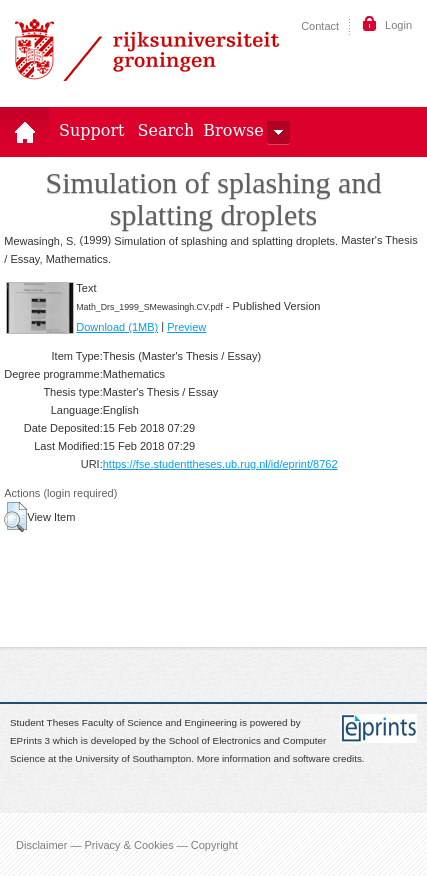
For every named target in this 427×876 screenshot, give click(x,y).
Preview (186, 327)
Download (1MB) (117, 327)
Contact (320, 26)
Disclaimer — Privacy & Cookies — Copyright (127, 844)
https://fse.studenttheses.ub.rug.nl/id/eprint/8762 (220, 464)
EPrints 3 (30, 740)
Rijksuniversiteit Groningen (147, 50)
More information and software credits (279, 759)
